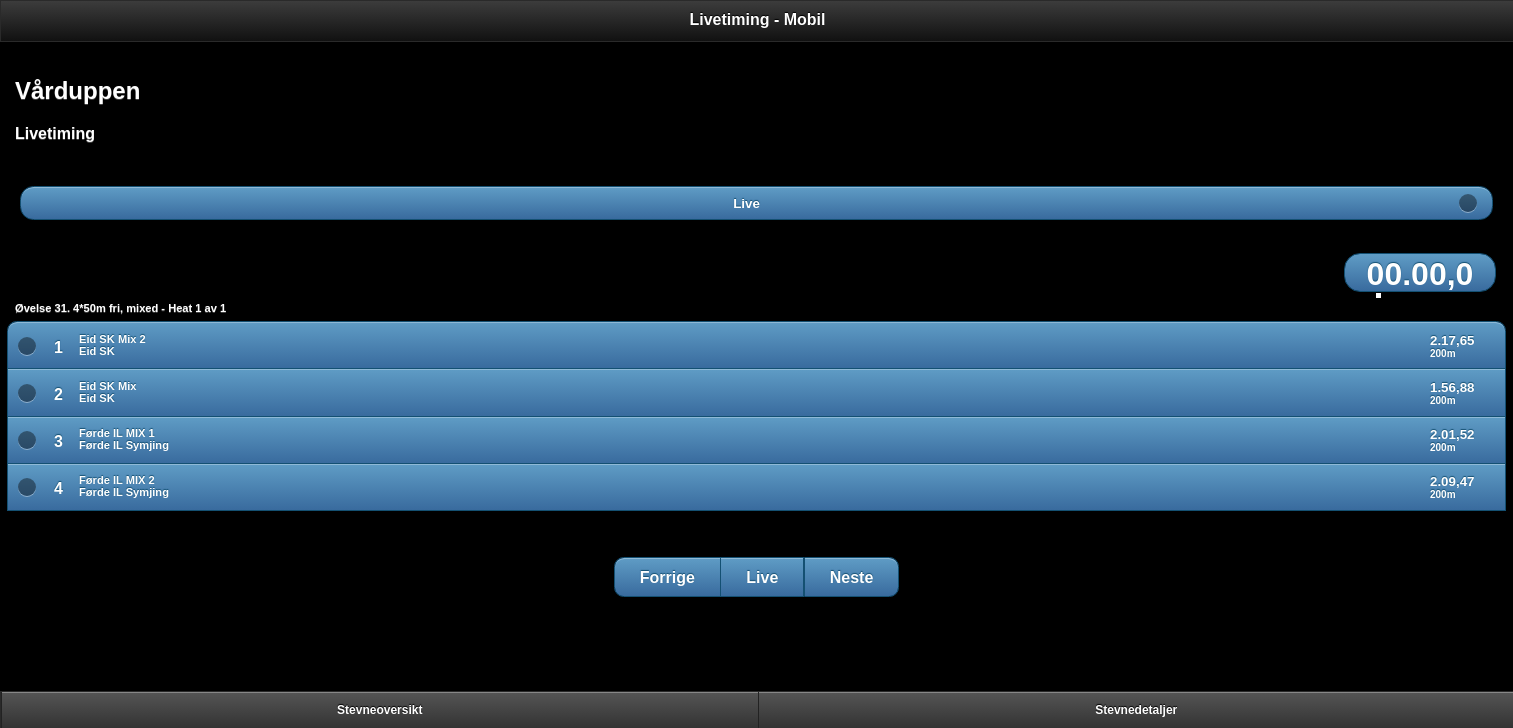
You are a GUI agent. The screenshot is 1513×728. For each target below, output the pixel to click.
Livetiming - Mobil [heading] (758, 19)
